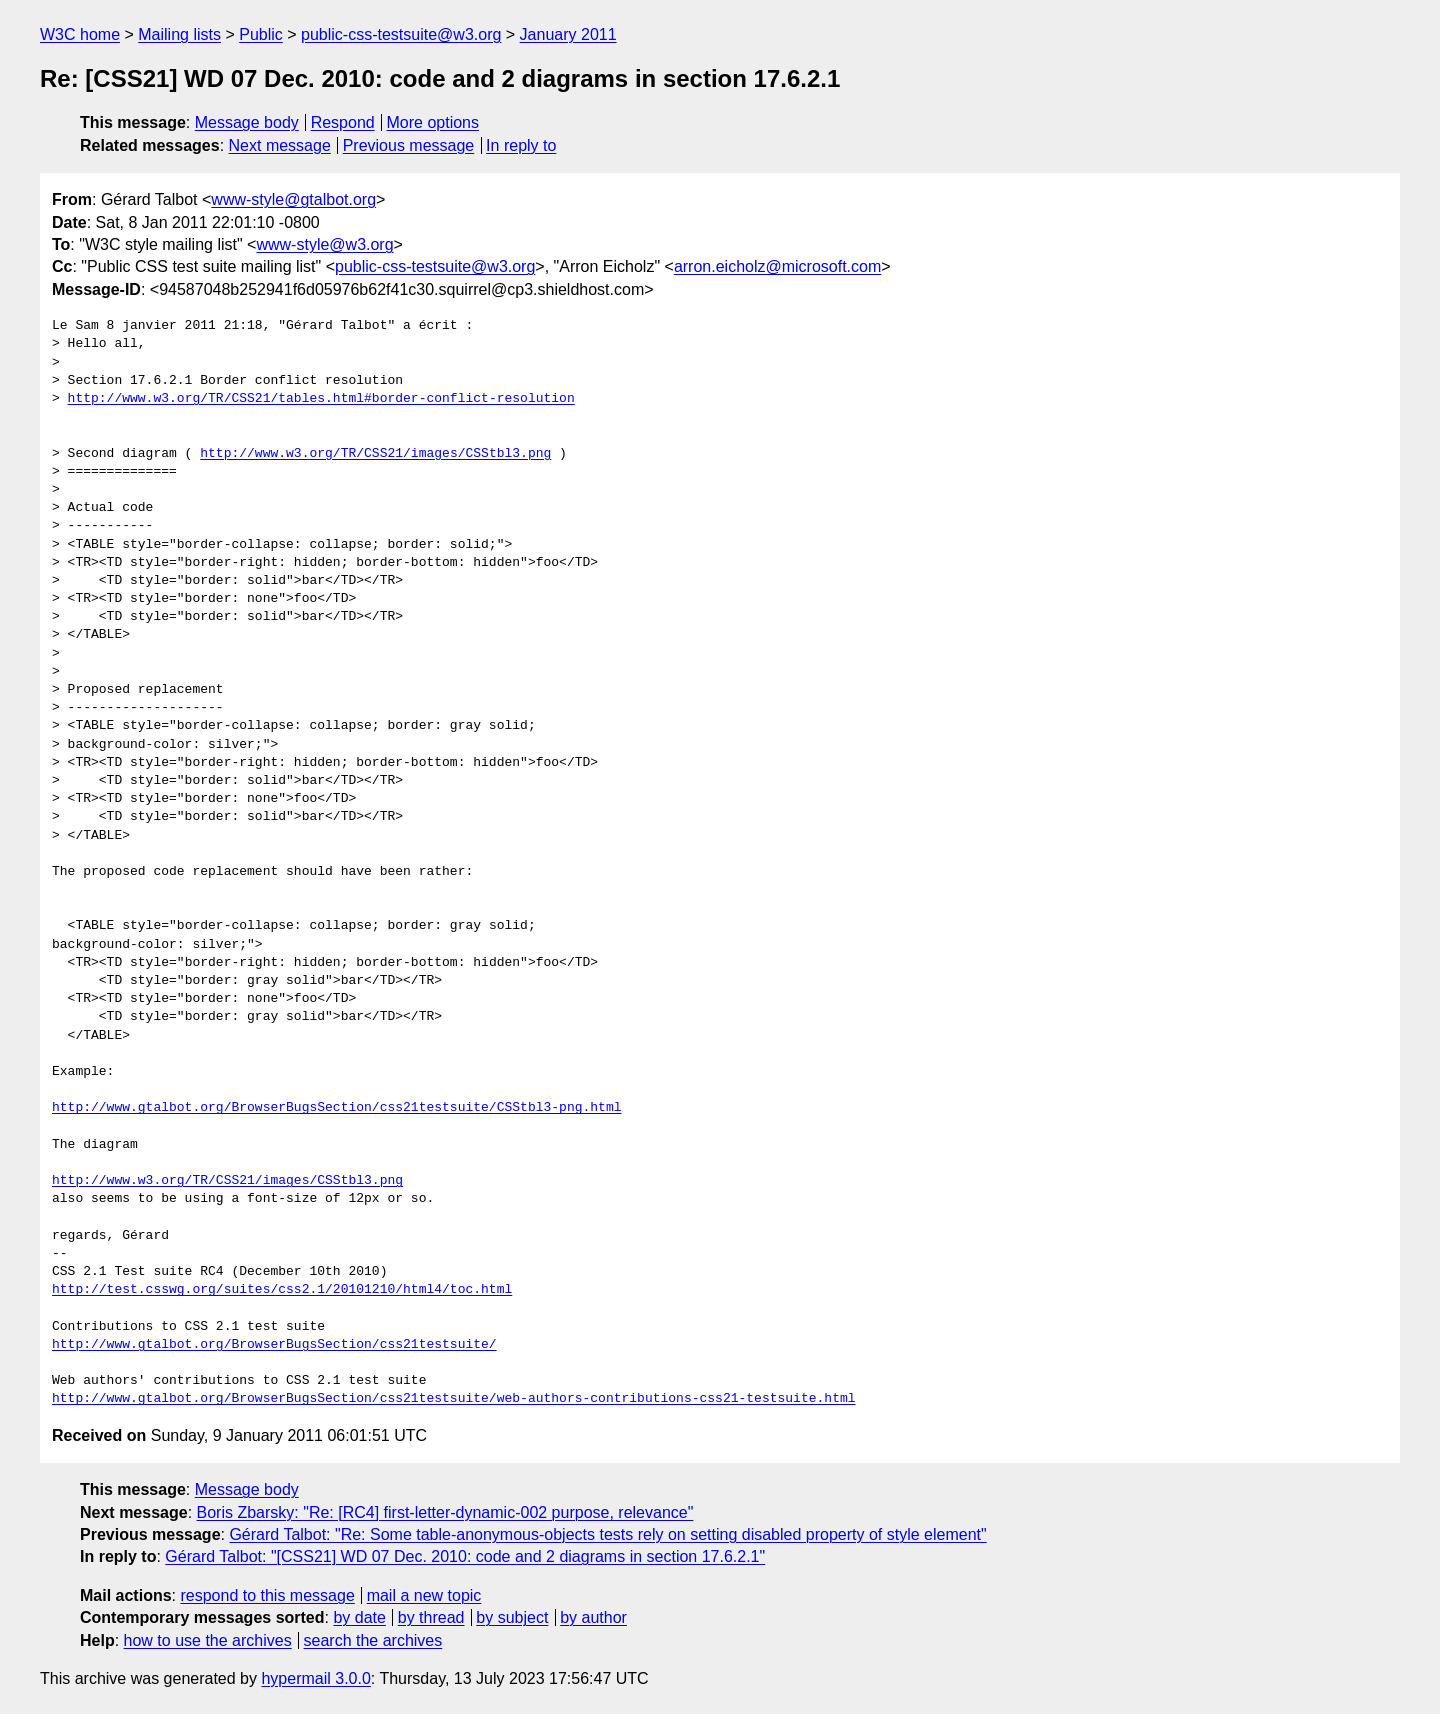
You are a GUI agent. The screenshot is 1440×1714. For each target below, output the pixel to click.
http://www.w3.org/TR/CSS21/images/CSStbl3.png (375, 454)
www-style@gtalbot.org (293, 199)
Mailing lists (179, 34)
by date (359, 1617)
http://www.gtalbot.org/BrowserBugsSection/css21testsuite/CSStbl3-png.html (336, 1108)
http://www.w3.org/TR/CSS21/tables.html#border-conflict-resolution (321, 399)
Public (261, 34)
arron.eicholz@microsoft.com (777, 266)
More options (433, 122)
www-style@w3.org (324, 244)
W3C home (80, 34)
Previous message (409, 145)
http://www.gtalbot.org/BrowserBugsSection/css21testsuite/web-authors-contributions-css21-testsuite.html (453, 1399)
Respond (343, 122)
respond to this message (267, 1595)
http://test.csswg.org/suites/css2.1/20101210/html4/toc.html (282, 1290)
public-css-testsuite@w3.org (401, 34)
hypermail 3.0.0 (315, 1678)
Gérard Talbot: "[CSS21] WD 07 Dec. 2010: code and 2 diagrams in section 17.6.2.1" (465, 1556)
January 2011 (568, 34)
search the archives (373, 1640)
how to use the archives (208, 1640)
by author (593, 1617)
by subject (512, 1617)
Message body (247, 122)
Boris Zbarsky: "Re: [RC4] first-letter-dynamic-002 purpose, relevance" (445, 1512)
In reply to (521, 145)
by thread (431, 1617)
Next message (280, 145)
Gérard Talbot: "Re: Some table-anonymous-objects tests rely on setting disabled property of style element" (607, 1534)
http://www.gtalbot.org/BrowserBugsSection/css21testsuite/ (274, 1345)
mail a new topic (424, 1595)
